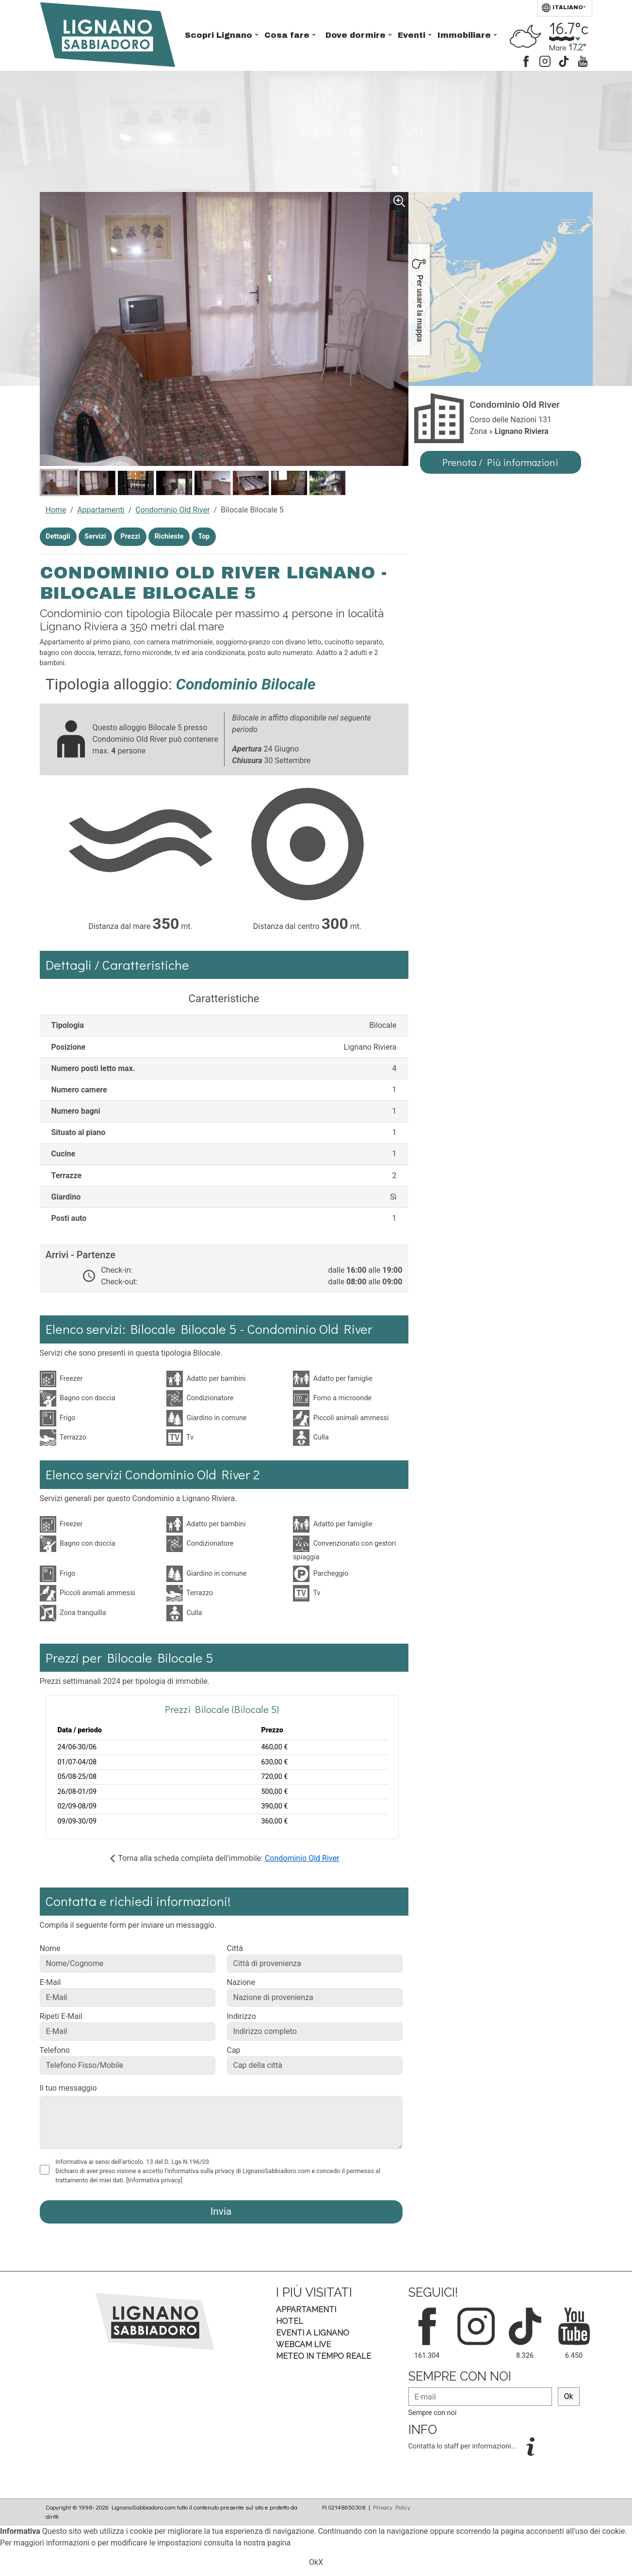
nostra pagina (267, 2542)
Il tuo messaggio (68, 2088)
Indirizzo (241, 2016)
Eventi (413, 35)
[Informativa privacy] (154, 2180)
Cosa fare (288, 35)
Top (204, 536)
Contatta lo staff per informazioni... (463, 2446)
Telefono (55, 2050)
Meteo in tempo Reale (323, 2356)
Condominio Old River (172, 509)
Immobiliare (465, 35)
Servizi (95, 536)
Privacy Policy (391, 2507)
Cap (234, 2050)
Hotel (289, 2321)
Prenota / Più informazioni (500, 462)
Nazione (241, 1982)
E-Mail (50, 1982)
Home (56, 509)
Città (235, 1948)
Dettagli (58, 536)
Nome (50, 1948)
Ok (568, 2396)
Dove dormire (356, 35)
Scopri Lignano (220, 35)
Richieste (168, 536)
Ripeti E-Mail (61, 2016)
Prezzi (130, 536)
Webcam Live (303, 2344)
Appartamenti (100, 509)
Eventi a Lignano (312, 2332)
